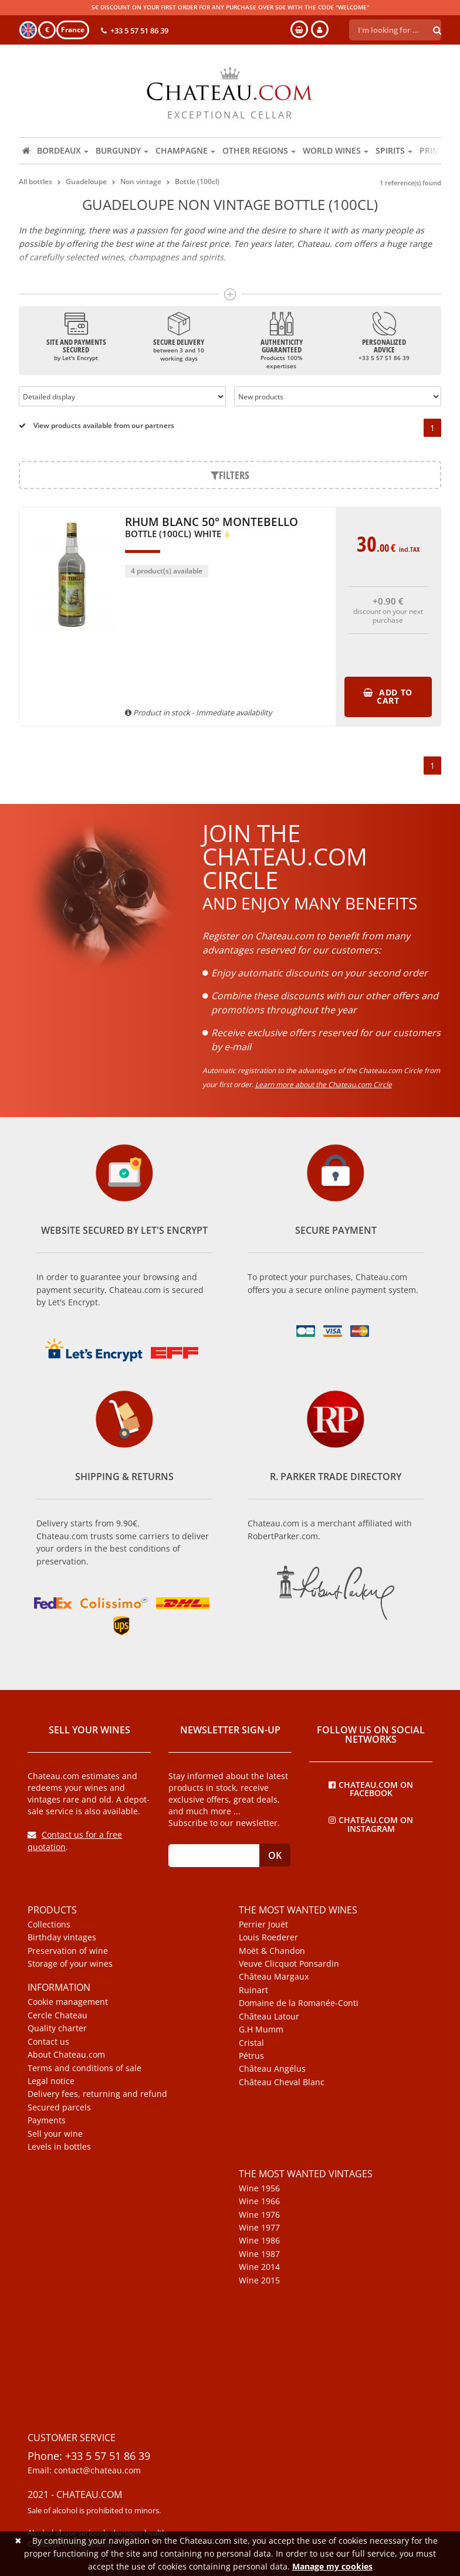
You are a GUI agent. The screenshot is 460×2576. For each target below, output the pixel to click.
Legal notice (51, 2081)
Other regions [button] (259, 150)
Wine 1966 (259, 2201)
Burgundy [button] (122, 150)
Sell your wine (55, 2134)
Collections (49, 1924)
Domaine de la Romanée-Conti (298, 2003)
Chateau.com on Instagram (371, 1823)
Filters (230, 475)
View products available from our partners (96, 425)
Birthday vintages (62, 1937)
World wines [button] (335, 150)
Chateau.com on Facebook (371, 1788)
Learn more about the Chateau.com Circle (323, 1085)
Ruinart (253, 1990)
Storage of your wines (70, 1964)
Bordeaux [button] (63, 150)
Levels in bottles (59, 2147)
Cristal (251, 2043)
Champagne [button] (185, 150)
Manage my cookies (332, 2566)
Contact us (48, 2042)
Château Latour (269, 2016)
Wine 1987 (259, 2254)
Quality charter (57, 2028)
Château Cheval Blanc (281, 2082)
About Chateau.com (66, 2055)
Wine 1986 (259, 2240)
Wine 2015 (259, 2280)
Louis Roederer (268, 1937)
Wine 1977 (259, 2228)
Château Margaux (274, 1977)
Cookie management (68, 2002)
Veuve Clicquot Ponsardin (289, 1964)
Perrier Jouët (263, 1924)
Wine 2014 (259, 2267)
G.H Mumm (261, 2029)
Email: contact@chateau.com (84, 2470)
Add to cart (387, 696)
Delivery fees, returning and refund (97, 2094)
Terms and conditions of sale (84, 2068)
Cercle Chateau (57, 2015)
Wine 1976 (259, 2215)
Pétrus (251, 2056)
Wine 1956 (259, 2188)
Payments (47, 2120)
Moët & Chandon (272, 1951)
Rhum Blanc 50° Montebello (211, 528)
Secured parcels (59, 2107)
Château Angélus (272, 2069)
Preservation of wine (68, 1951)
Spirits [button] (394, 150)
